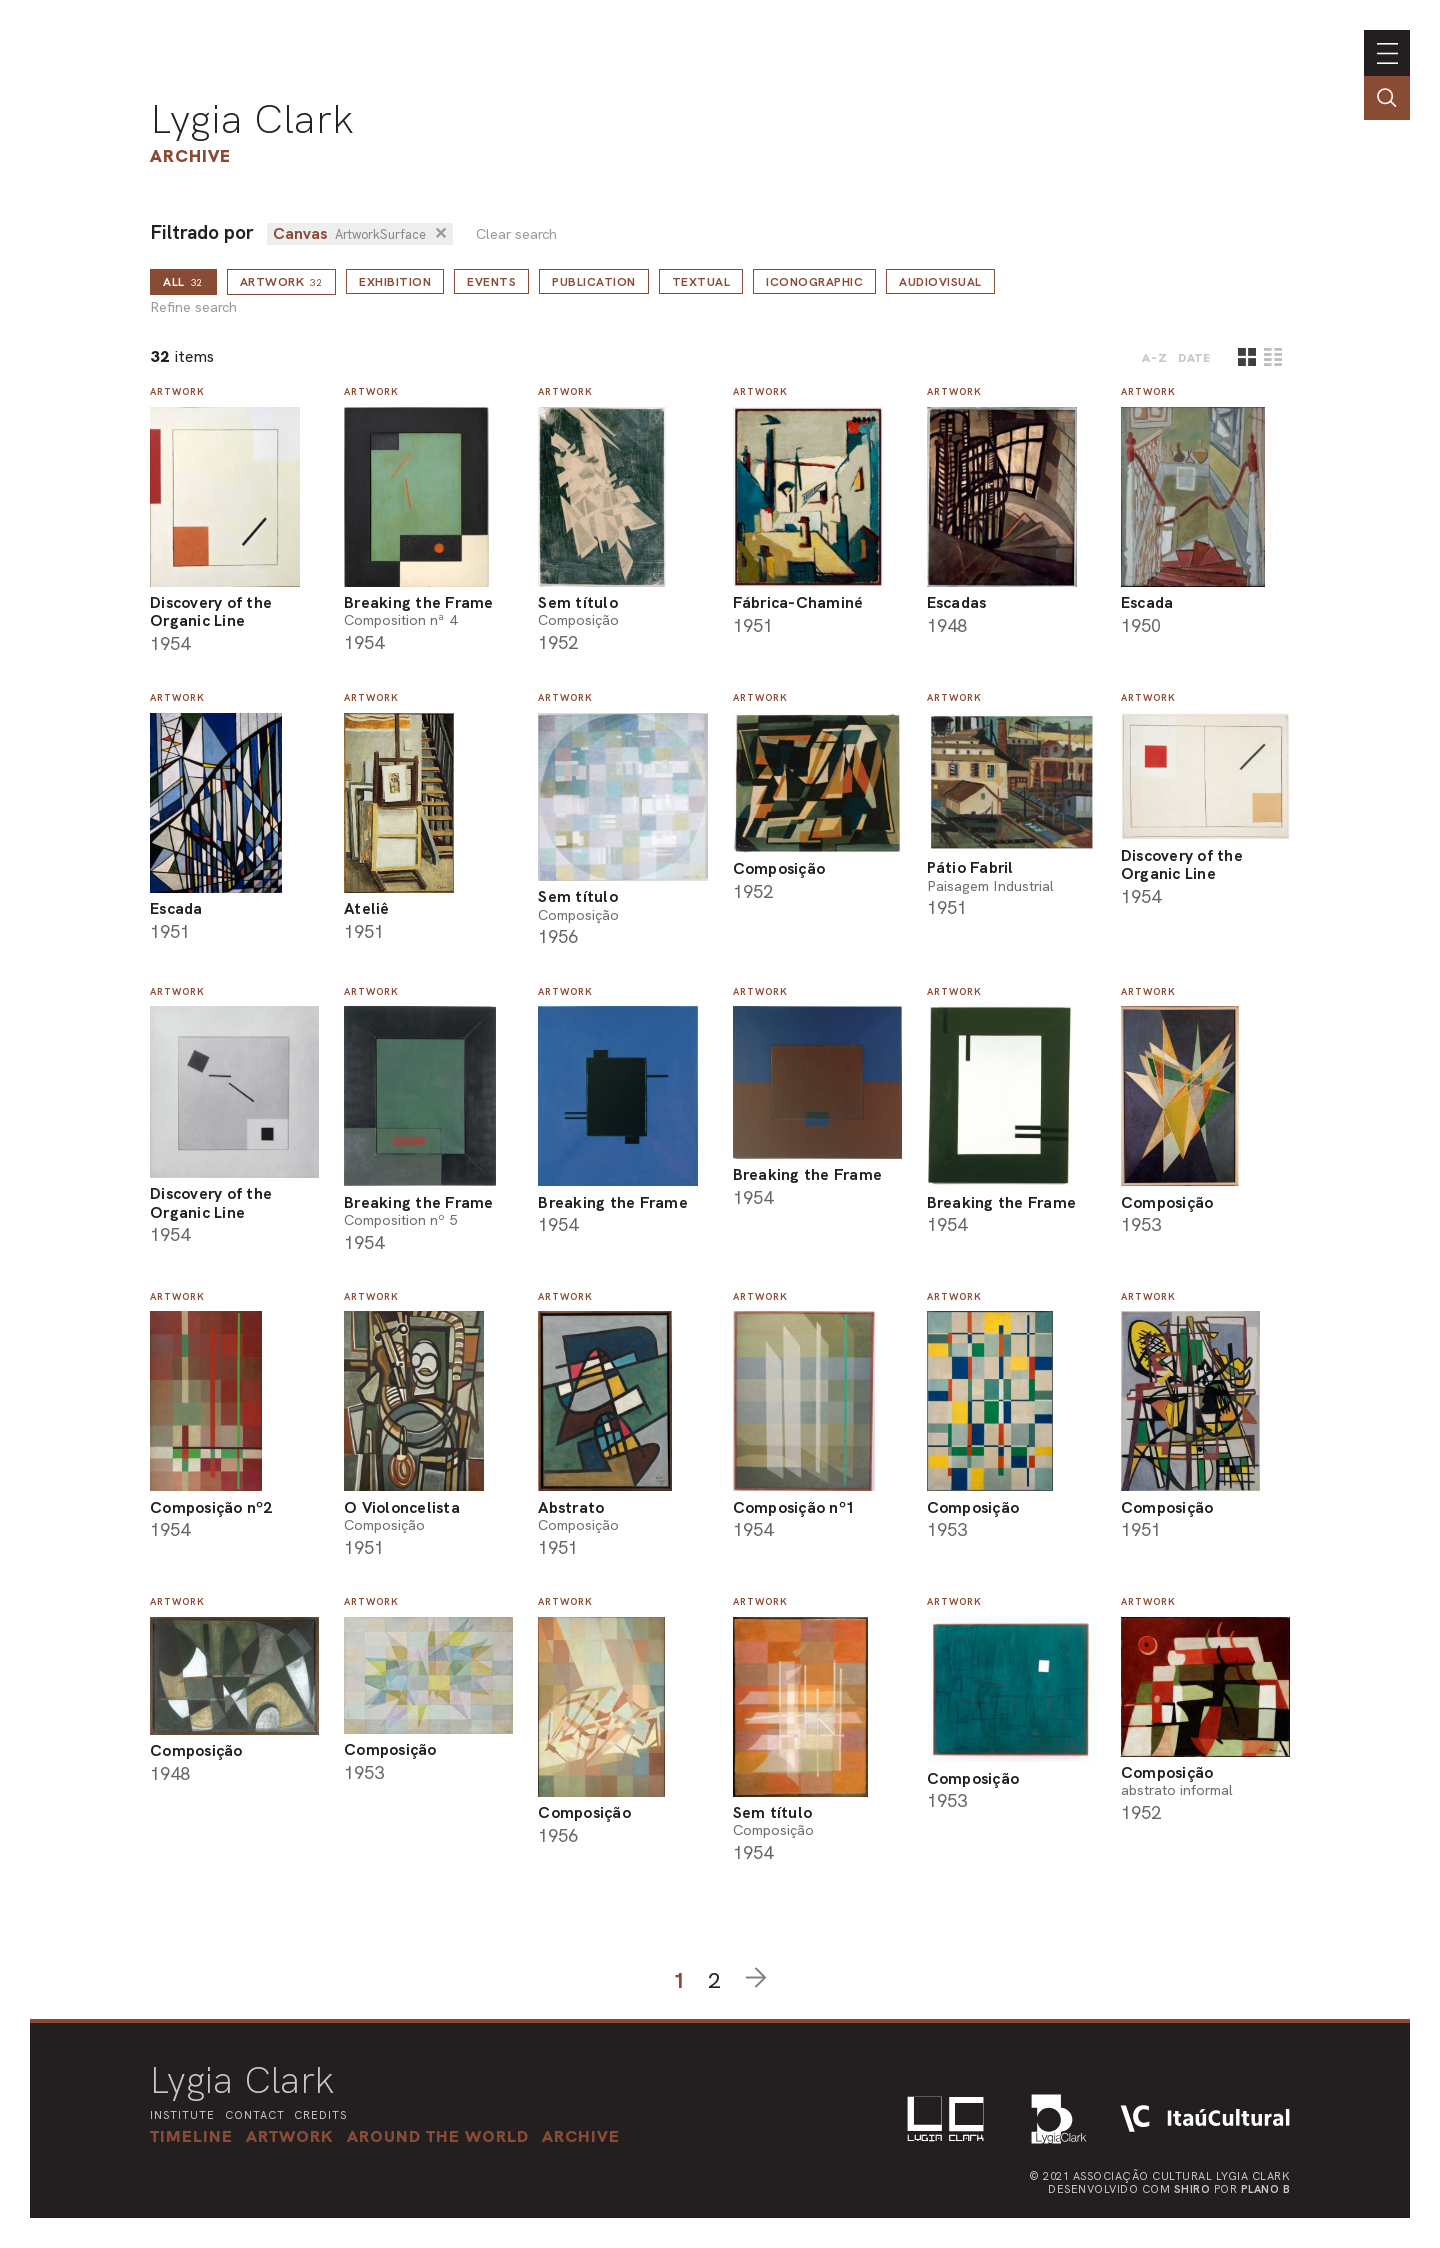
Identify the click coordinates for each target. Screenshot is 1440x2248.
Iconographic (814, 282)
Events (491, 282)
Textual (701, 282)
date (1194, 358)
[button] (438, 2136)
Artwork (282, 282)
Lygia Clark (252, 119)
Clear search (516, 234)
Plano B (1266, 2189)
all (183, 282)
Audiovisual (940, 282)
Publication (594, 282)
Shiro (1192, 2189)
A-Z (1155, 358)
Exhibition (395, 282)
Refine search (193, 307)
